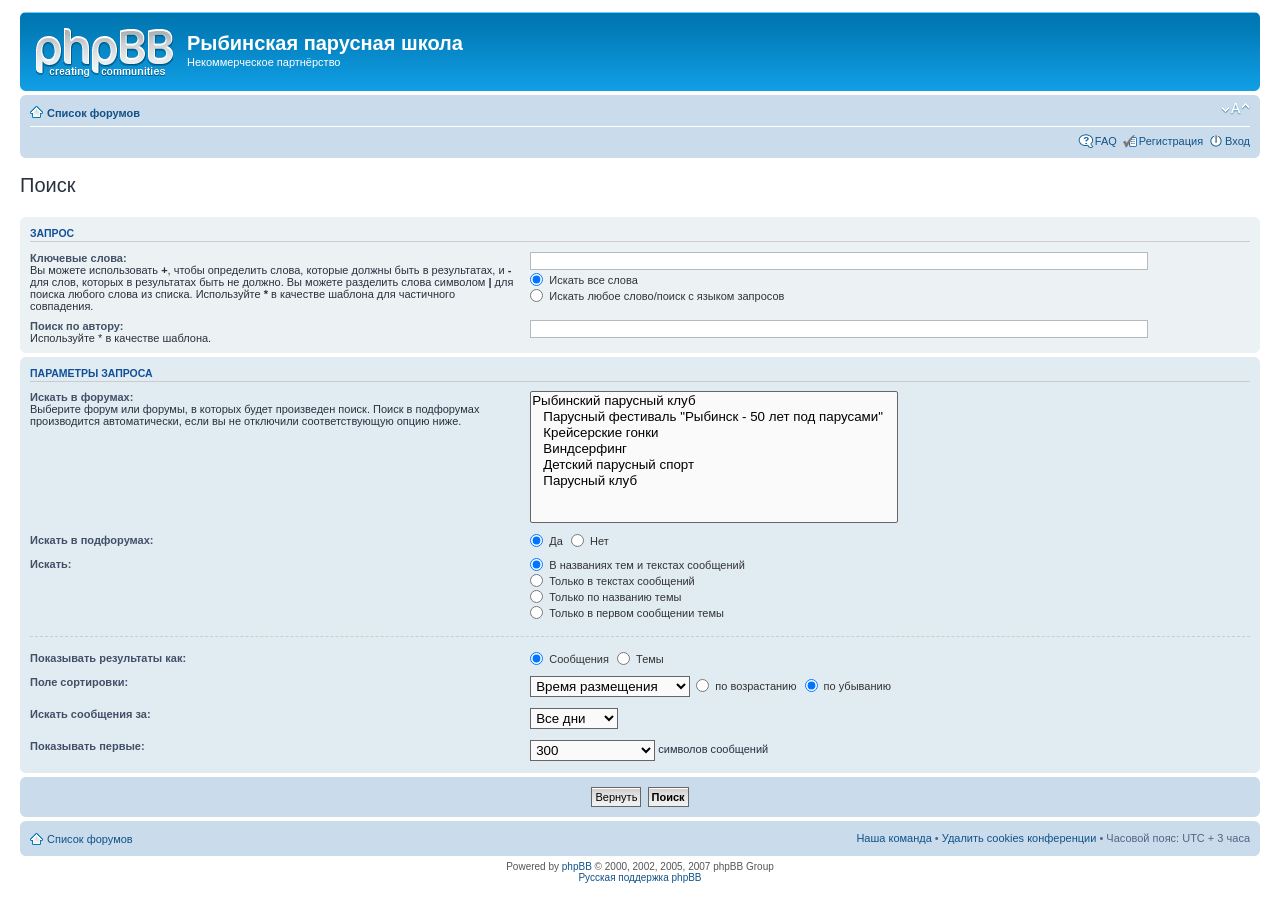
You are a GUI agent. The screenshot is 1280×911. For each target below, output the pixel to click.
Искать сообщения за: (90, 714)
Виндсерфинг (714, 449)
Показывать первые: (87, 746)
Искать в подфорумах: (92, 540)
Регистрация (1171, 141)
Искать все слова (584, 280)
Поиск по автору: (76, 326)
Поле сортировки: (79, 682)
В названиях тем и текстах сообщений (637, 565)
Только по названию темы (605, 597)
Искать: (50, 564)
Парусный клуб (714, 481)
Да (546, 541)
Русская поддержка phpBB (639, 877)
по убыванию (848, 686)
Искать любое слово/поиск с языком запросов (657, 296)
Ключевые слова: (78, 258)
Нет (590, 541)
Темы (640, 659)
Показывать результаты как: (108, 658)
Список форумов (93, 113)
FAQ (1106, 141)
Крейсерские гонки (714, 433)
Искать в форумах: (81, 397)
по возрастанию (746, 686)
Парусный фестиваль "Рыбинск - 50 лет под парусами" (714, 417)
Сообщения (569, 659)
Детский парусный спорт (714, 465)
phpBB (577, 866)
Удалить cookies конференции (1019, 838)
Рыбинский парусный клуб (714, 401)
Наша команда (893, 838)
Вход (1237, 141)
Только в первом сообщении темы (627, 613)
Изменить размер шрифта (1235, 109)
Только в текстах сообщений (612, 581)
